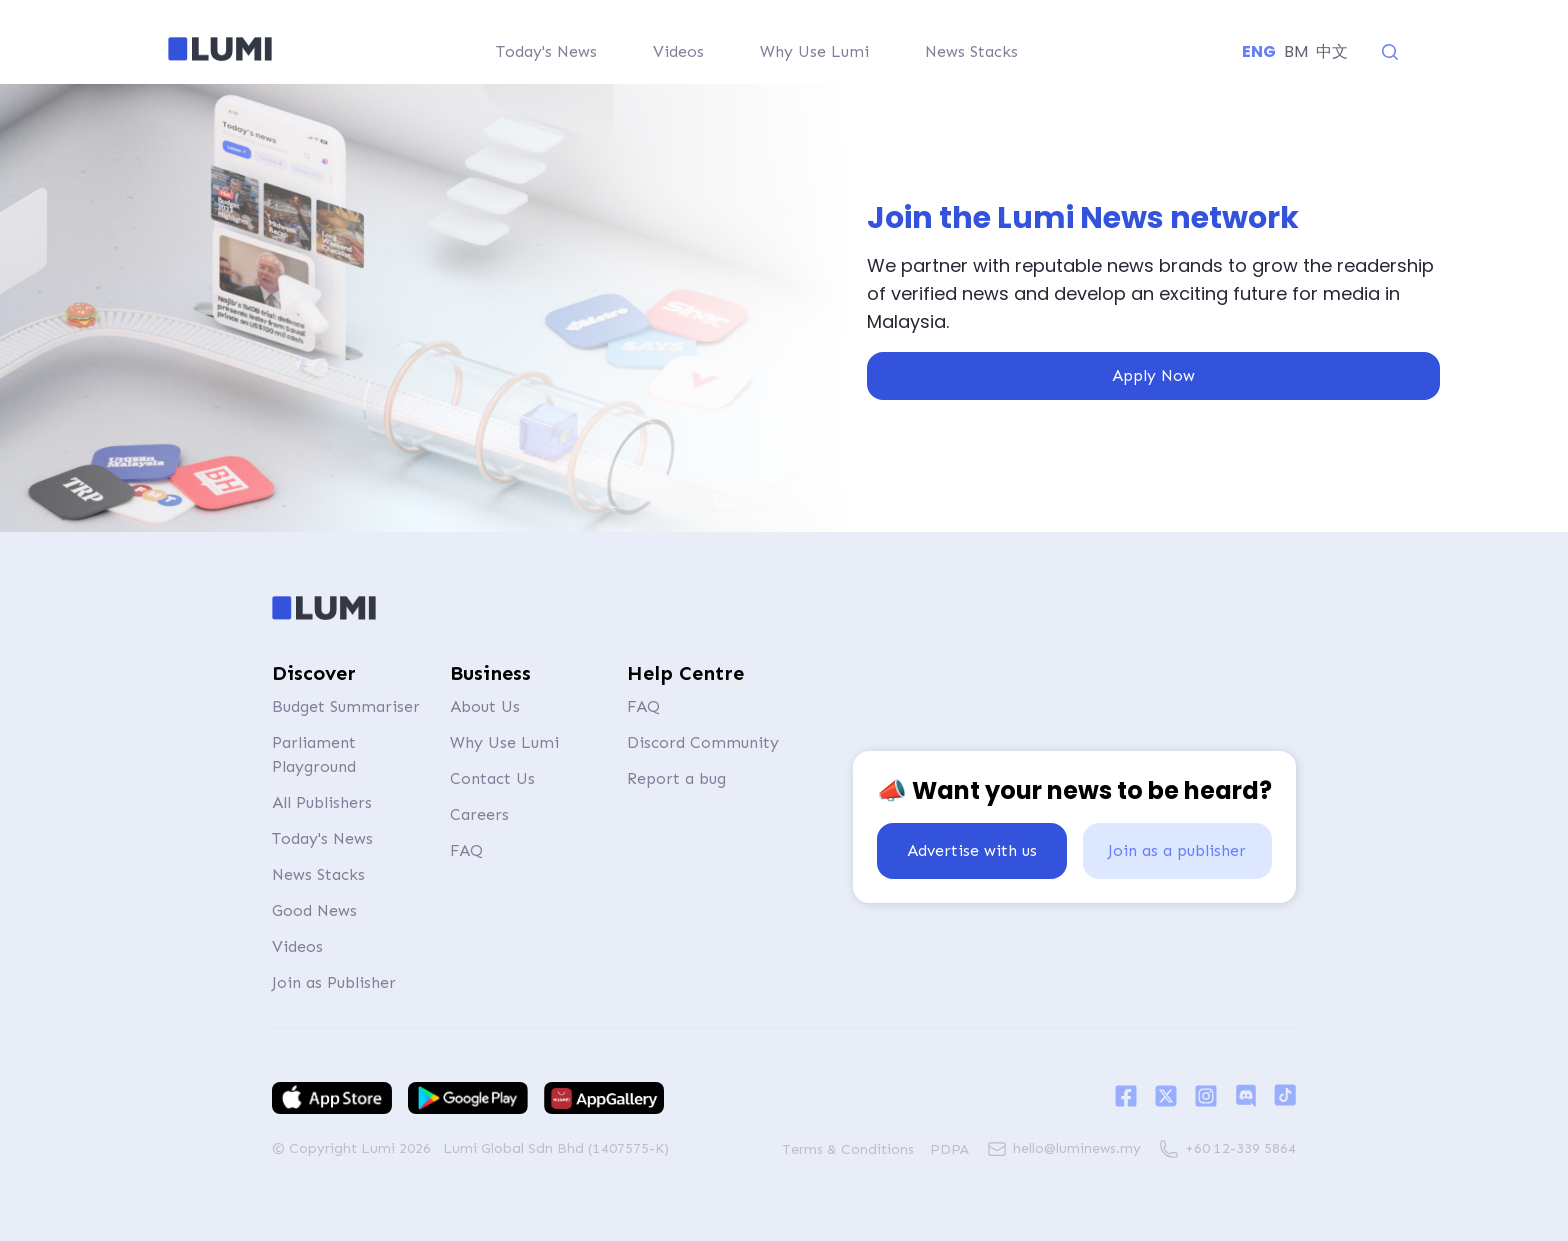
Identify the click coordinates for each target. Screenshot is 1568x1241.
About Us (485, 706)
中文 (1332, 51)
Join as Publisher (334, 982)
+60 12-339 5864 (1240, 1148)
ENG (1259, 51)
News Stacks (318, 874)
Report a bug (676, 778)
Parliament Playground (314, 754)
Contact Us (492, 778)
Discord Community (703, 742)
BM (1296, 51)
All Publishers (322, 802)
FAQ (466, 850)
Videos (297, 946)
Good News (314, 910)
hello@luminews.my (1077, 1148)
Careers (479, 814)
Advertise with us (972, 850)
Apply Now (1153, 375)
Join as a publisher (1177, 850)
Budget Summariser (346, 706)
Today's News (322, 838)
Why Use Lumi (504, 742)
